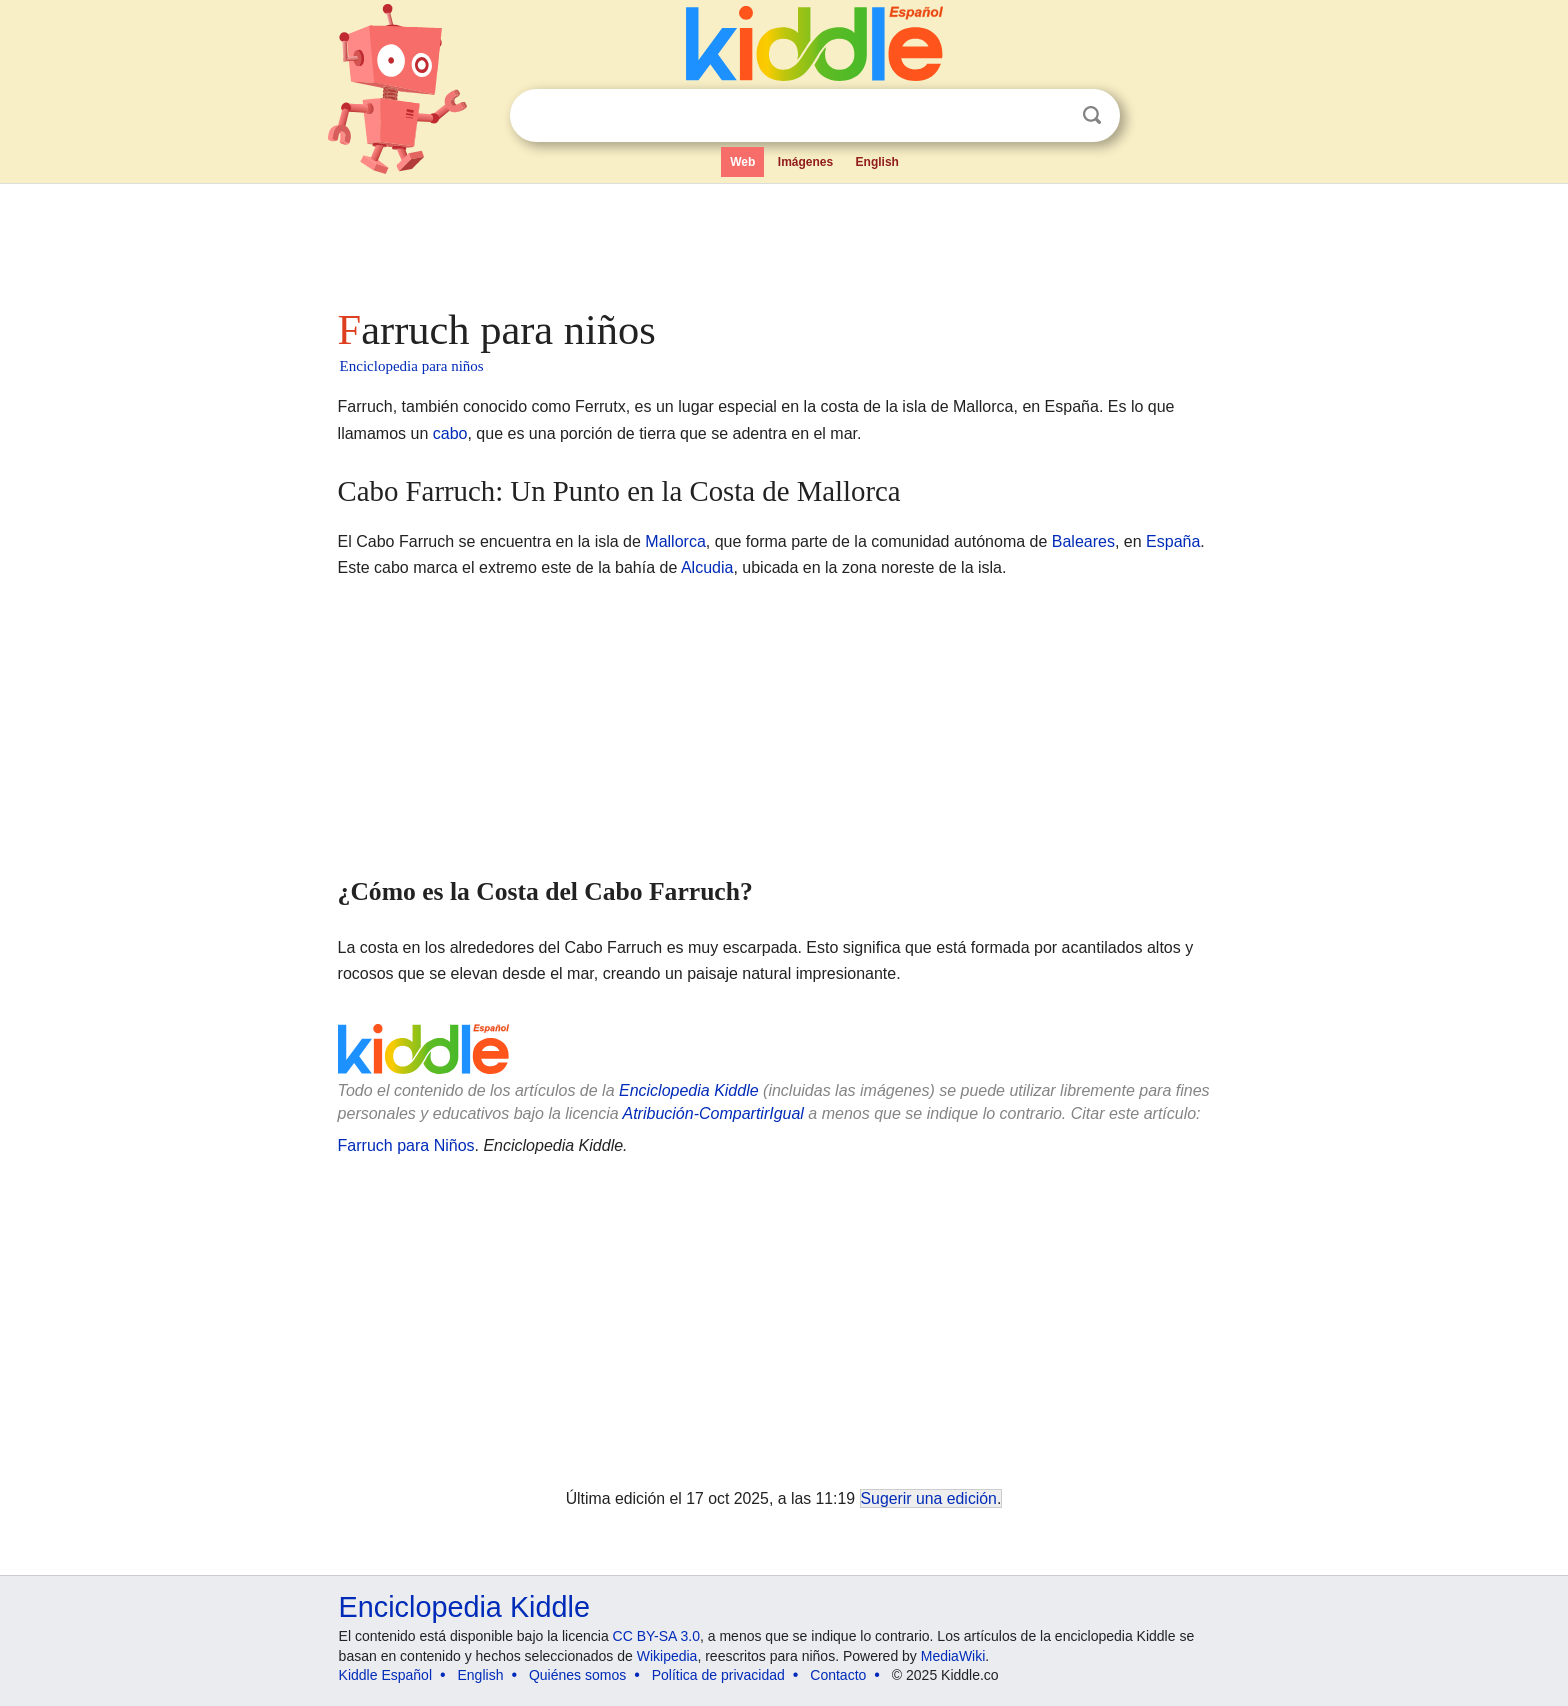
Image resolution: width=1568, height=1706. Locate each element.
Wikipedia (667, 1656)
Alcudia (707, 567)
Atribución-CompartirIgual (713, 1113)
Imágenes (805, 162)
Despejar (1051, 116)
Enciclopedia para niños (412, 366)
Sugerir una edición (929, 1498)
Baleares (1083, 541)
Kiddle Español (385, 1675)
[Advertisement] (783, 240)
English (877, 162)
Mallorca (675, 541)
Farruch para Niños (406, 1145)
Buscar (1092, 115)
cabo (450, 433)
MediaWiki (953, 1656)
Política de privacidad (718, 1675)
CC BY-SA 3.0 (656, 1636)
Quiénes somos (577, 1675)
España (1173, 541)
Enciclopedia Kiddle (689, 1090)
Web (742, 162)
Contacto (838, 1675)
